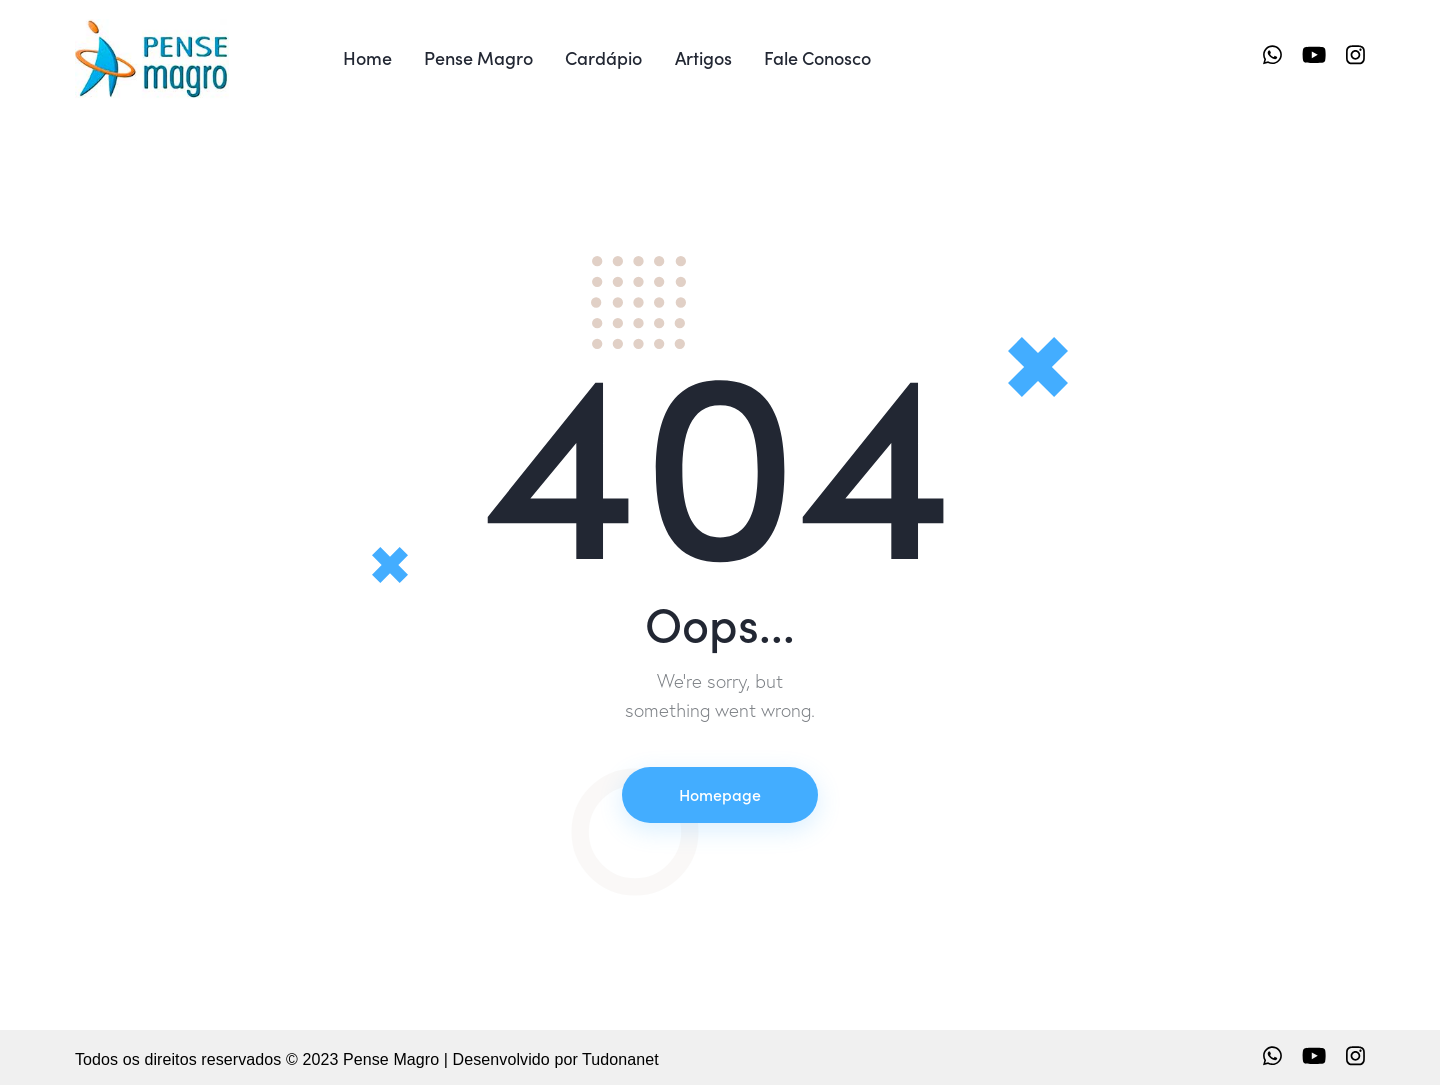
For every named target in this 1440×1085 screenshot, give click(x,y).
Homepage (720, 794)
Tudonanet (620, 1059)
